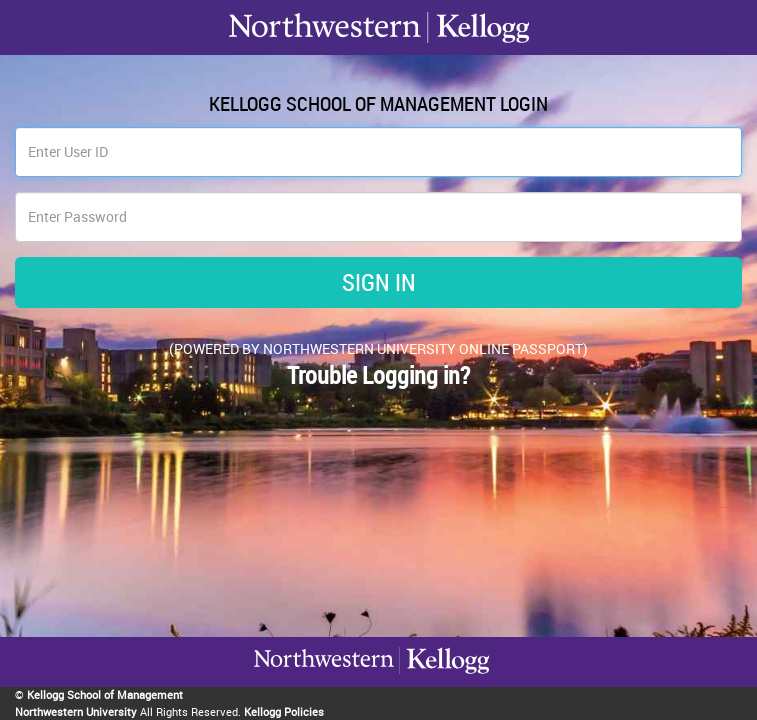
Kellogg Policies (284, 711)
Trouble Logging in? (378, 375)
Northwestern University (76, 711)
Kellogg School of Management (105, 694)
